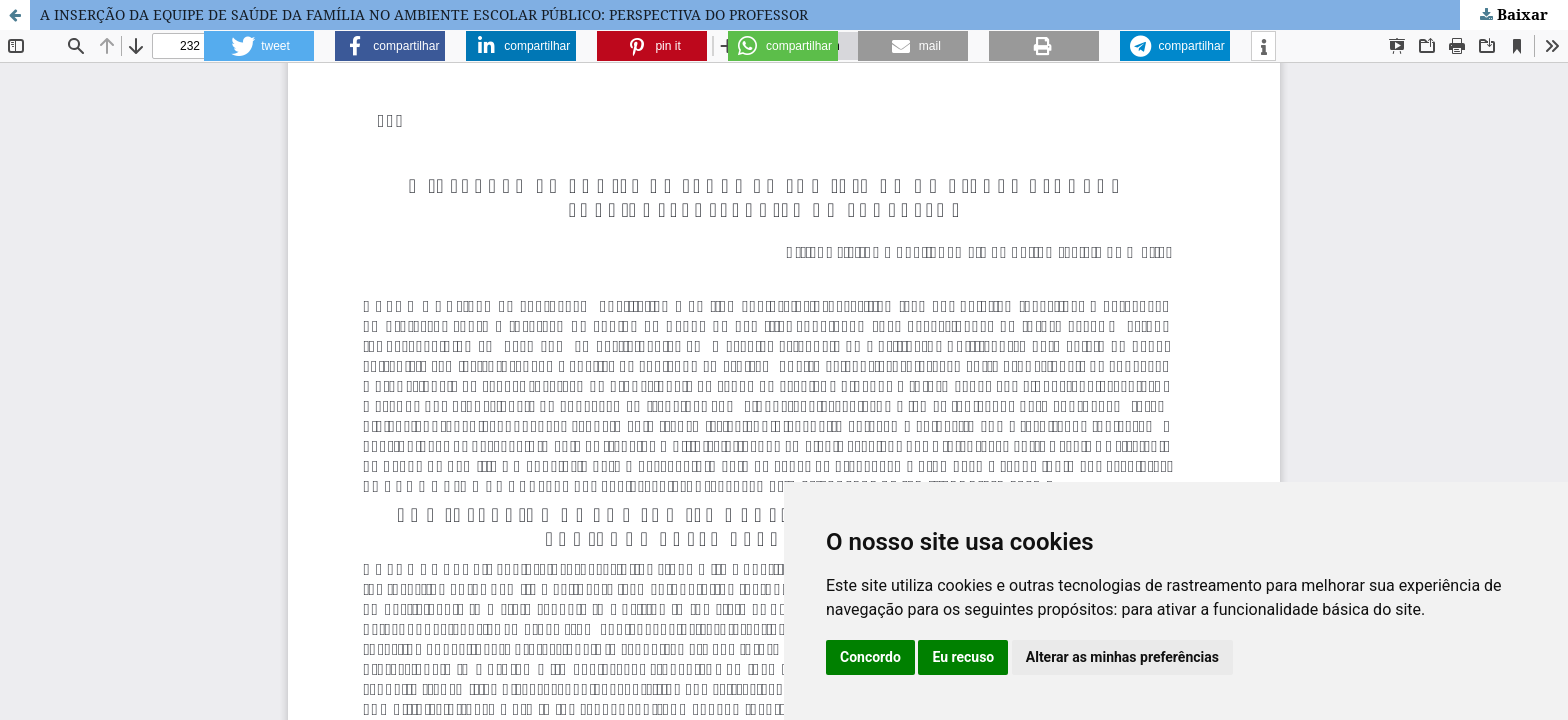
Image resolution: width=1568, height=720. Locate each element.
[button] (259, 46)
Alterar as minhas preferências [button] (1122, 657)
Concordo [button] (870, 657)
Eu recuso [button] (963, 657)
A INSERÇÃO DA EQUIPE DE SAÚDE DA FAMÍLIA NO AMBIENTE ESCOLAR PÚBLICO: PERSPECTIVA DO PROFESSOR (424, 14)
